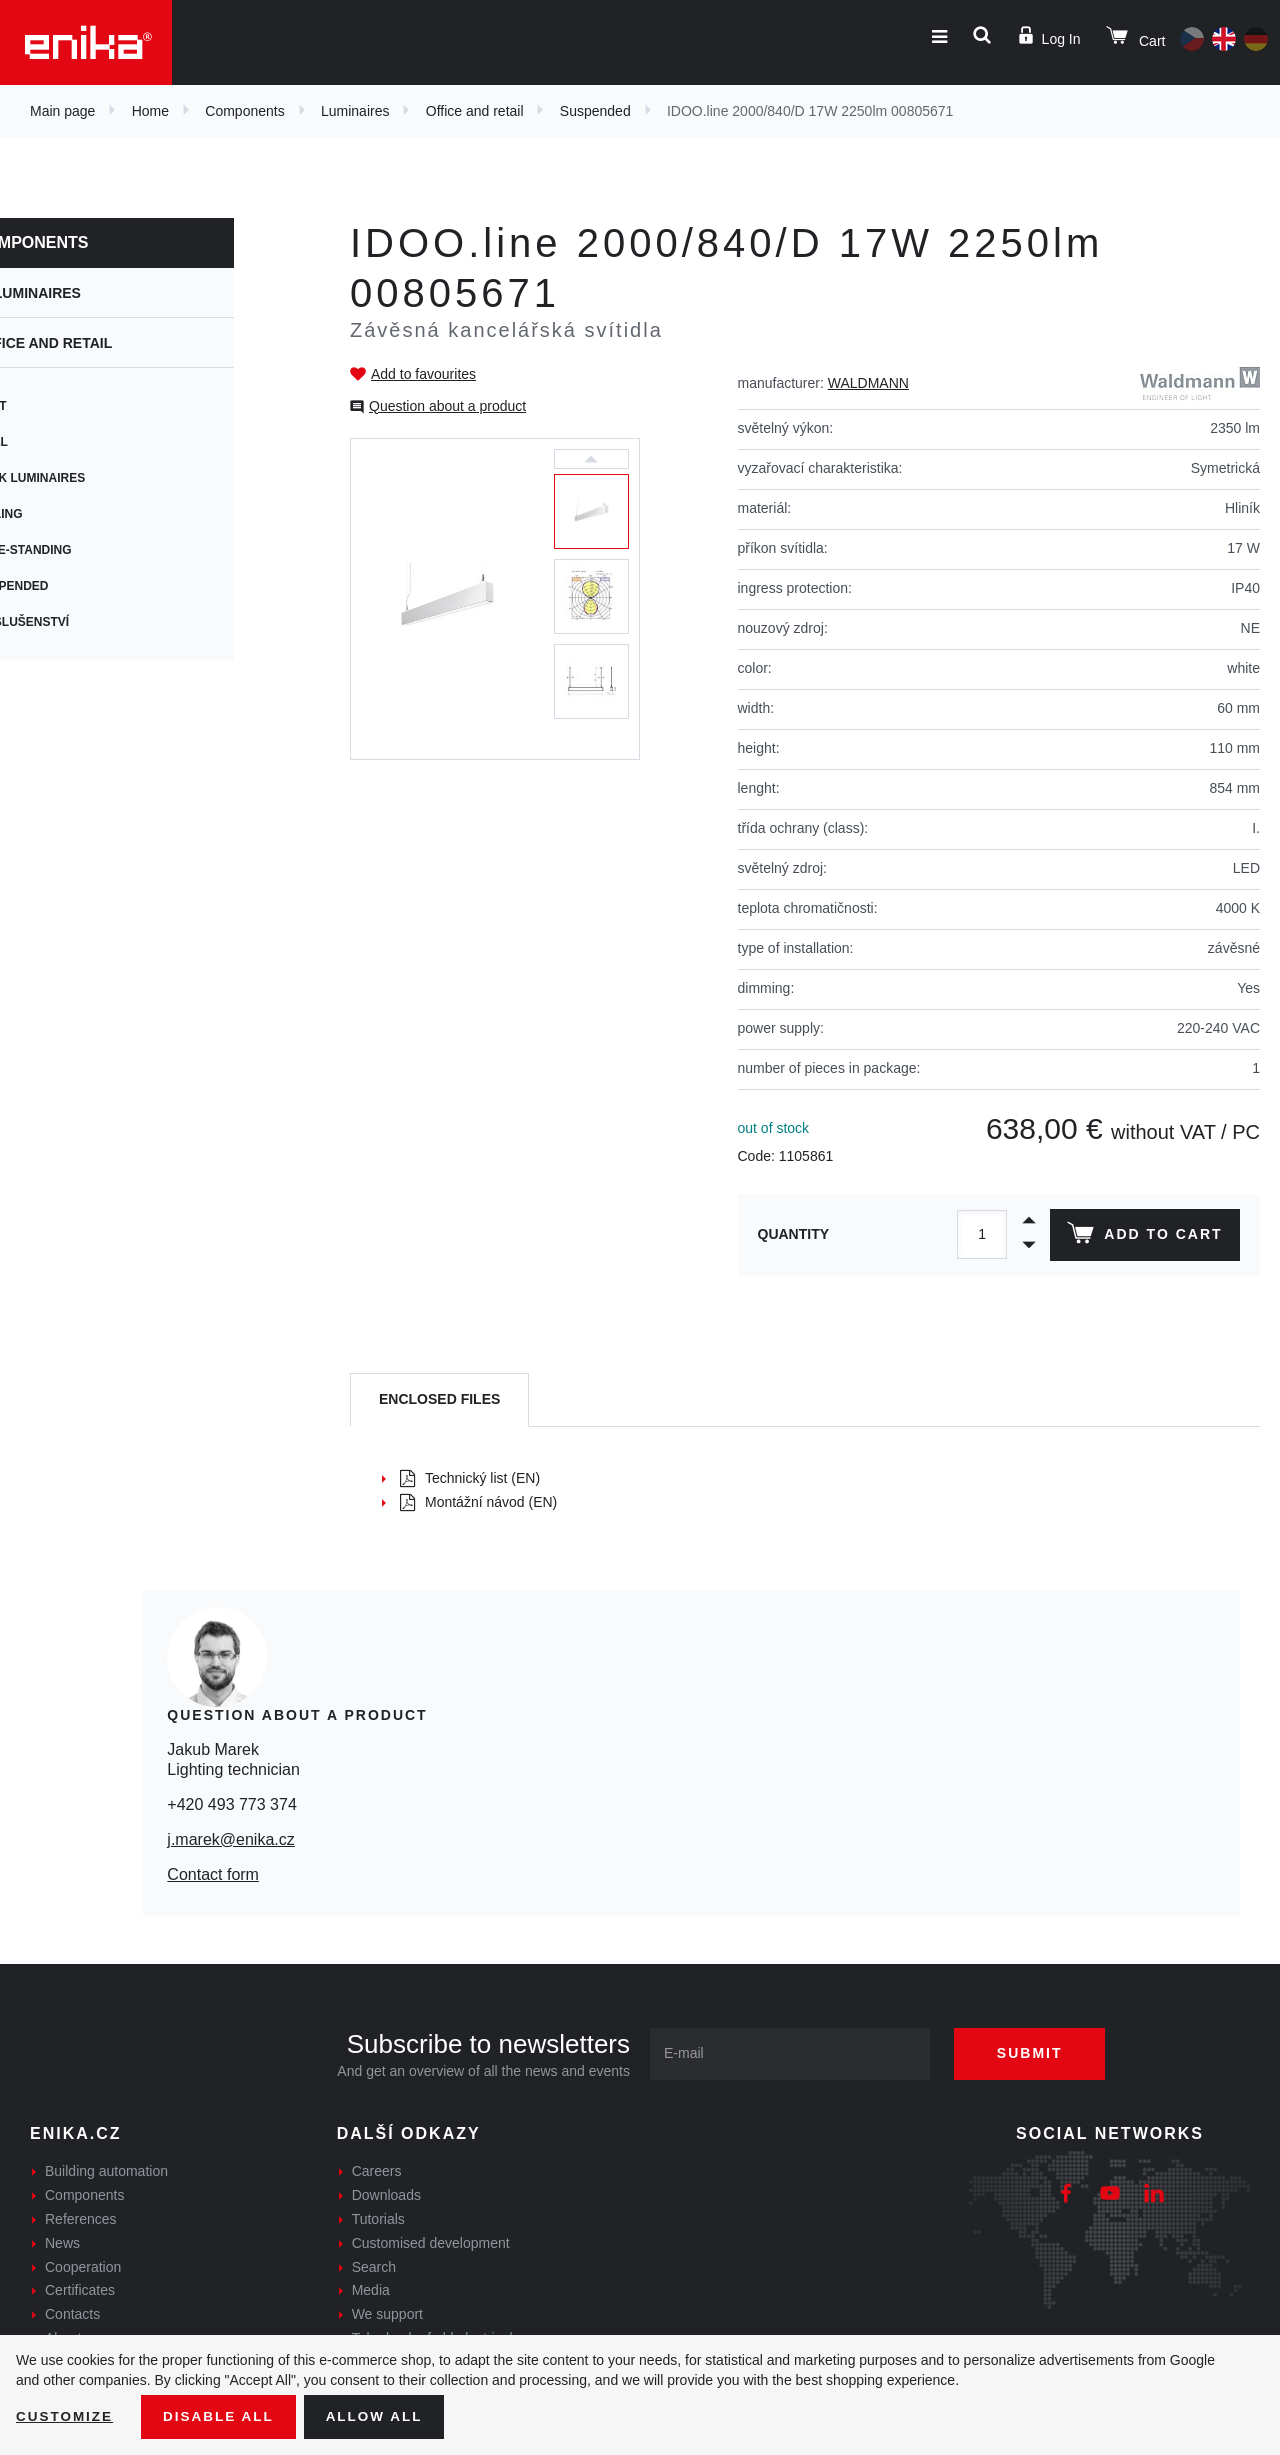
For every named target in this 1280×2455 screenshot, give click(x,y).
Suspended (595, 111)
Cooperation (83, 2267)
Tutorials (378, 2219)
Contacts (72, 2314)
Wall (57, 442)
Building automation (106, 2171)
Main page (62, 111)
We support (387, 2314)
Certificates (80, 2290)
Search (374, 2267)
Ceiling (64, 514)
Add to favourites (423, 374)
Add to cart (1143, 1237)
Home (150, 111)
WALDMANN (868, 383)
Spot (56, 406)
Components (244, 111)
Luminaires (355, 111)
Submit (1037, 2053)
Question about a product (447, 406)
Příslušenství (87, 622)
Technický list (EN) (470, 1478)
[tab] (439, 1400)
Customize (66, 2416)
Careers (377, 2171)
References (81, 2219)
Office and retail (475, 111)
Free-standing (89, 550)
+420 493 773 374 (231, 1804)
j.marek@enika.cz (230, 1839)
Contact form (213, 1874)
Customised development (431, 2243)
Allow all (382, 2416)
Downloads (386, 2195)
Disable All (223, 2416)
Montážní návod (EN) (478, 1502)
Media (371, 2290)
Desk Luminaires (95, 478)
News (62, 2243)
